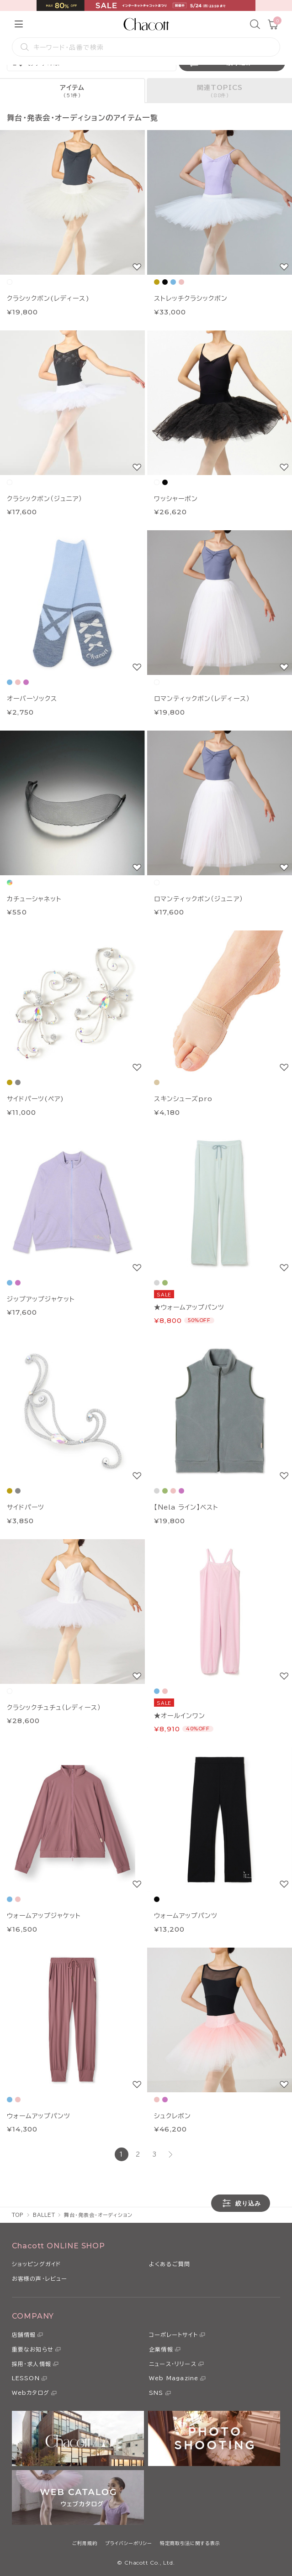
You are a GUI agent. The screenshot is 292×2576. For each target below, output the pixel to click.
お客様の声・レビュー (40, 2278)
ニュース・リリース (172, 2364)
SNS (156, 2392)
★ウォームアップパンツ (189, 1307)
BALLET (44, 2214)
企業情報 (161, 2349)
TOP (18, 2214)
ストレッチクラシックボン (191, 298)
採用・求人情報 (31, 2364)
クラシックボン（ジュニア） (45, 499)
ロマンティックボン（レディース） (202, 698)
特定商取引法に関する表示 (190, 2543)
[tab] (72, 90)
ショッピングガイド (36, 2264)
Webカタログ (30, 2392)
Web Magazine (173, 2378)
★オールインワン (179, 1716)
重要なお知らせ (32, 2349)
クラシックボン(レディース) (48, 298)
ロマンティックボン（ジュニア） (198, 899)
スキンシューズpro (183, 1099)
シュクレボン (172, 2116)
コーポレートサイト (173, 2334)
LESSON (26, 2378)
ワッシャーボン (176, 499)
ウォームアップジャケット (44, 1915)
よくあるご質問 (169, 2264)
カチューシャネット (34, 899)
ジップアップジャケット (41, 1299)
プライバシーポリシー (128, 2543)
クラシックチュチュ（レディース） (54, 1707)
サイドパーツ (25, 1507)
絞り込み (240, 2203)
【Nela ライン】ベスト (186, 1507)
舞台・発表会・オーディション (98, 2214)
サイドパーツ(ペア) (35, 1099)
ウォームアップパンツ (186, 1915)
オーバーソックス (32, 698)
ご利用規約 (84, 2543)
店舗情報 (24, 2334)
